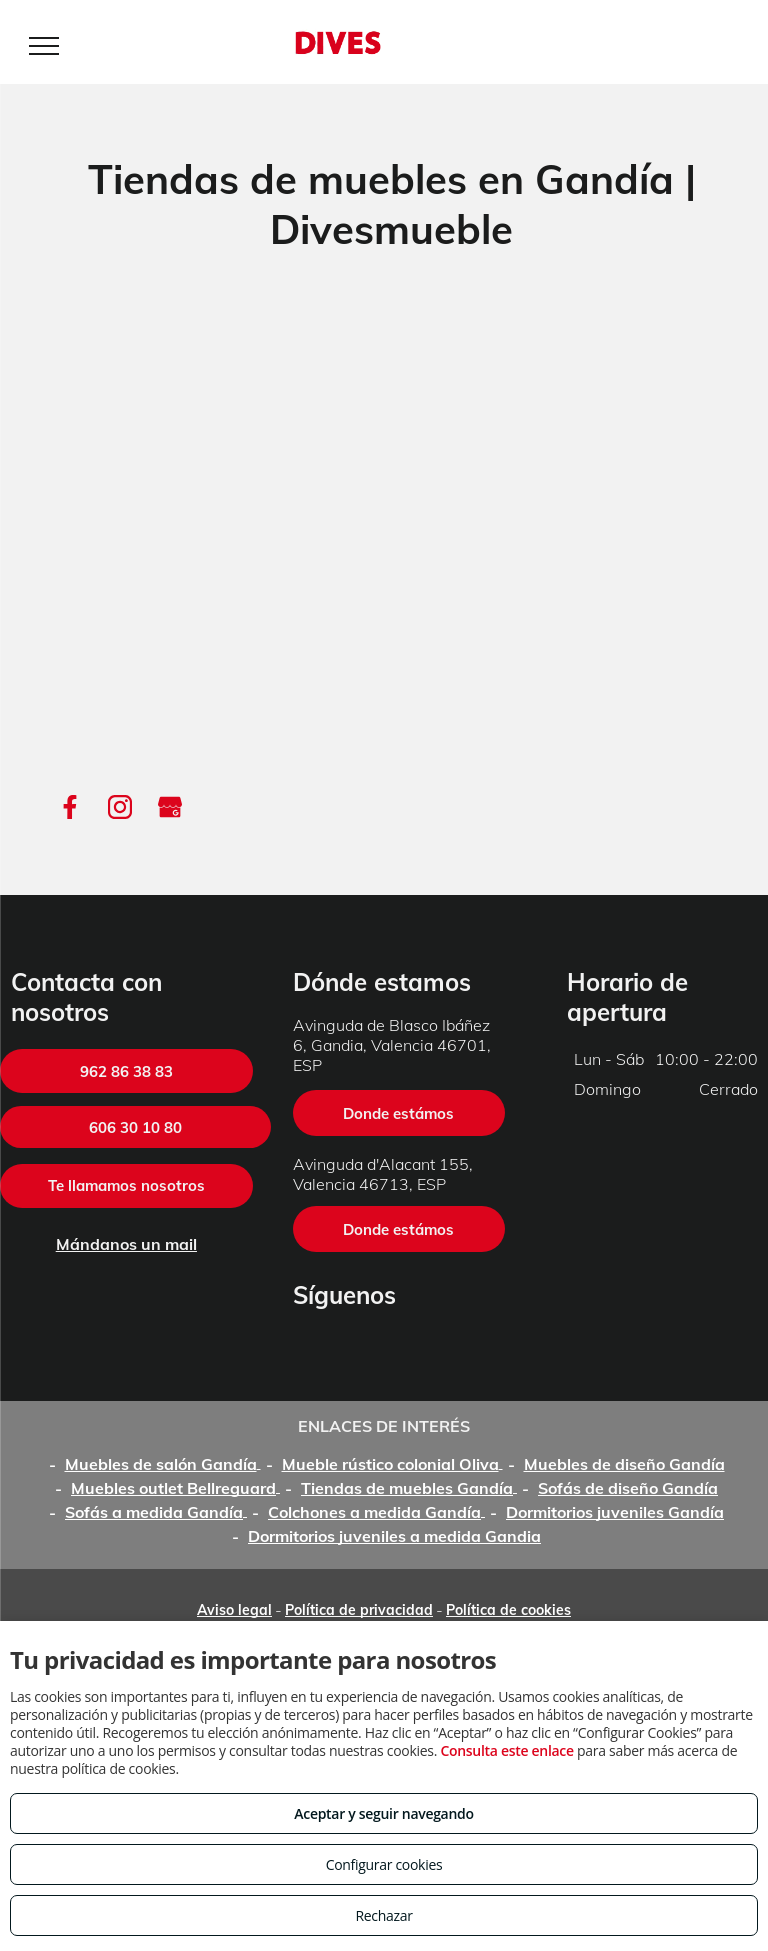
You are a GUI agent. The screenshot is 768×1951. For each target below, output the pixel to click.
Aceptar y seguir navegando (383, 1813)
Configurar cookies (384, 1864)
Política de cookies (508, 1610)
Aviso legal (234, 1610)
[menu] (44, 46)
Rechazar (383, 1915)
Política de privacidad (359, 1610)
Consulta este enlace (506, 1750)
